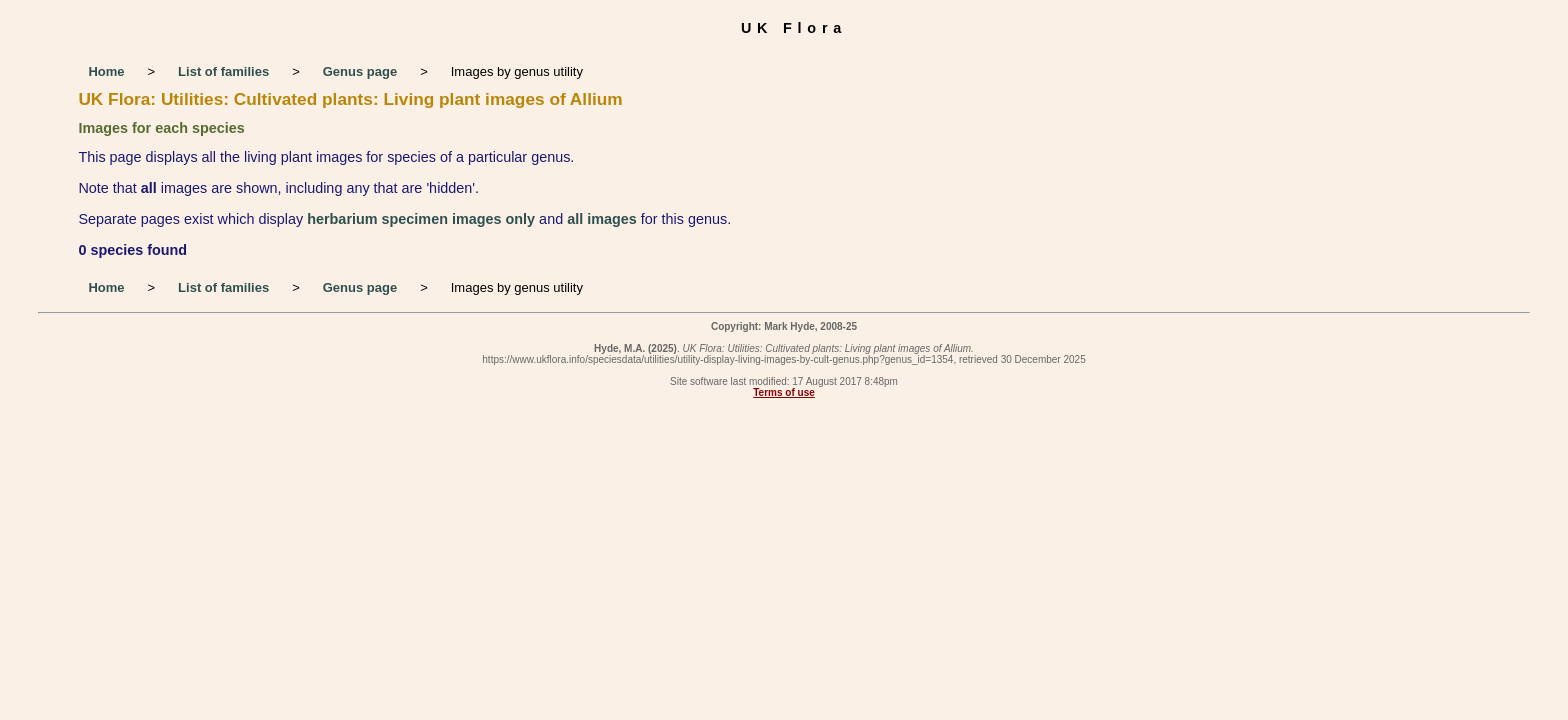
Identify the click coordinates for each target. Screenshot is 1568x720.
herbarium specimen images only (421, 219)
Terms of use (784, 392)
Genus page (360, 71)
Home (106, 71)
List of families (223, 71)
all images (602, 219)
